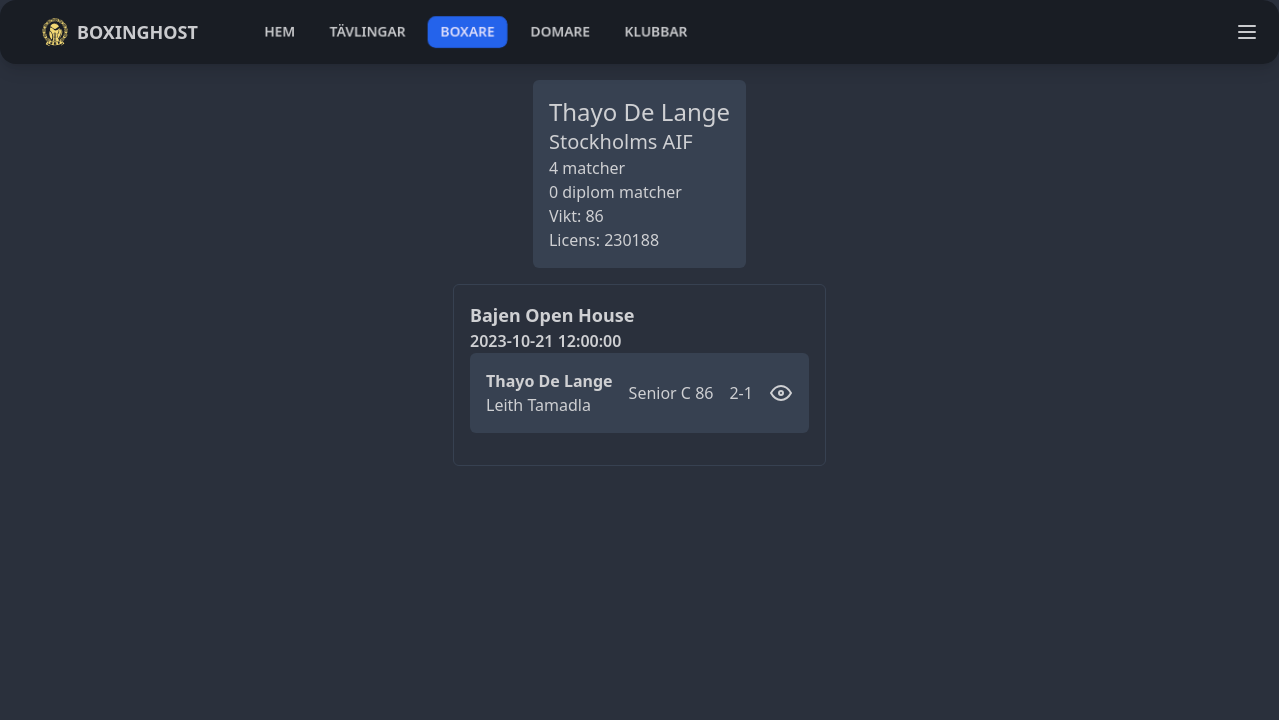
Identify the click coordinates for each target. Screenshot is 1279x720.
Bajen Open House (552, 315)
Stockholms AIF (621, 141)
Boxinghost (119, 32)
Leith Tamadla (538, 405)
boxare (467, 31)
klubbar (656, 31)
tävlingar (367, 31)
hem (279, 31)
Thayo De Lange (549, 381)
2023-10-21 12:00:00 (545, 341)
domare (560, 31)
